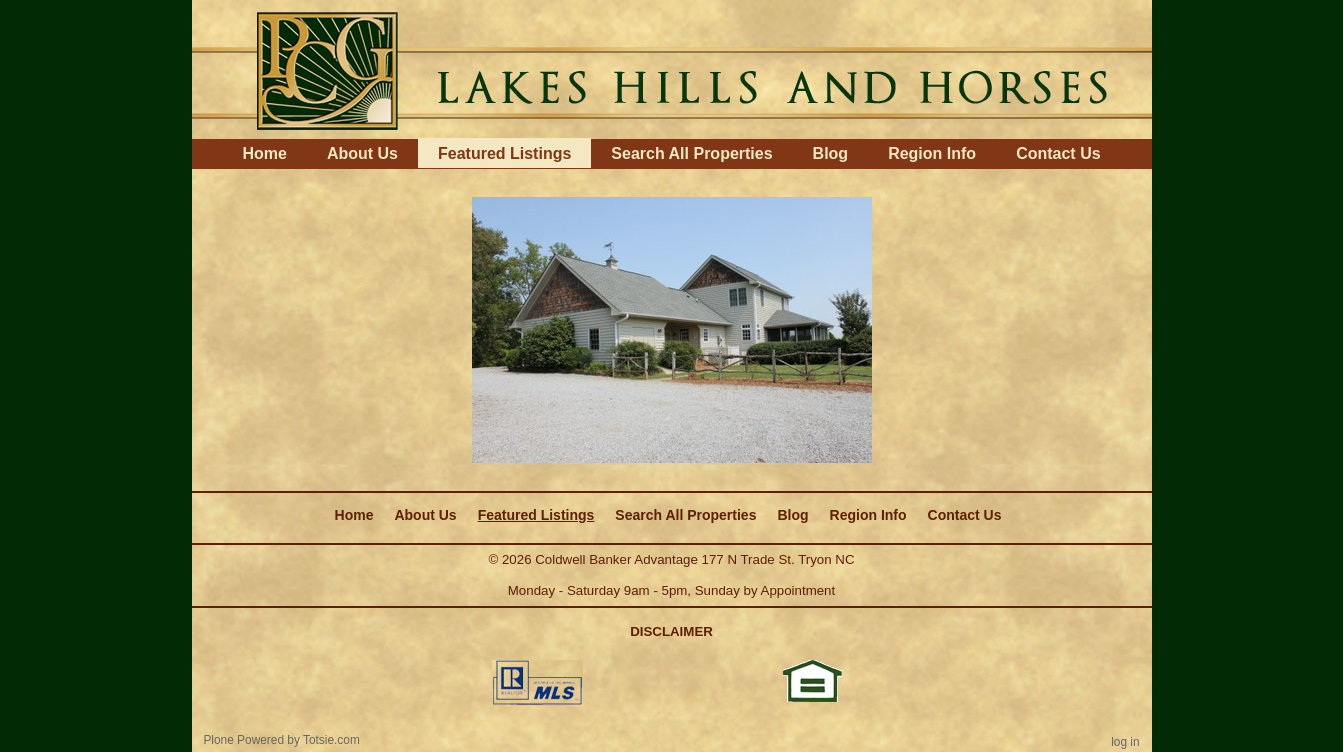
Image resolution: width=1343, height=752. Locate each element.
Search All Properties (691, 153)
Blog (831, 153)
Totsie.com (331, 740)
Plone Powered (243, 740)
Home (264, 153)
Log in (1125, 742)
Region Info (932, 153)
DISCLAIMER (671, 631)
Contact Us (1058, 153)
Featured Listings (504, 153)
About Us (362, 153)
